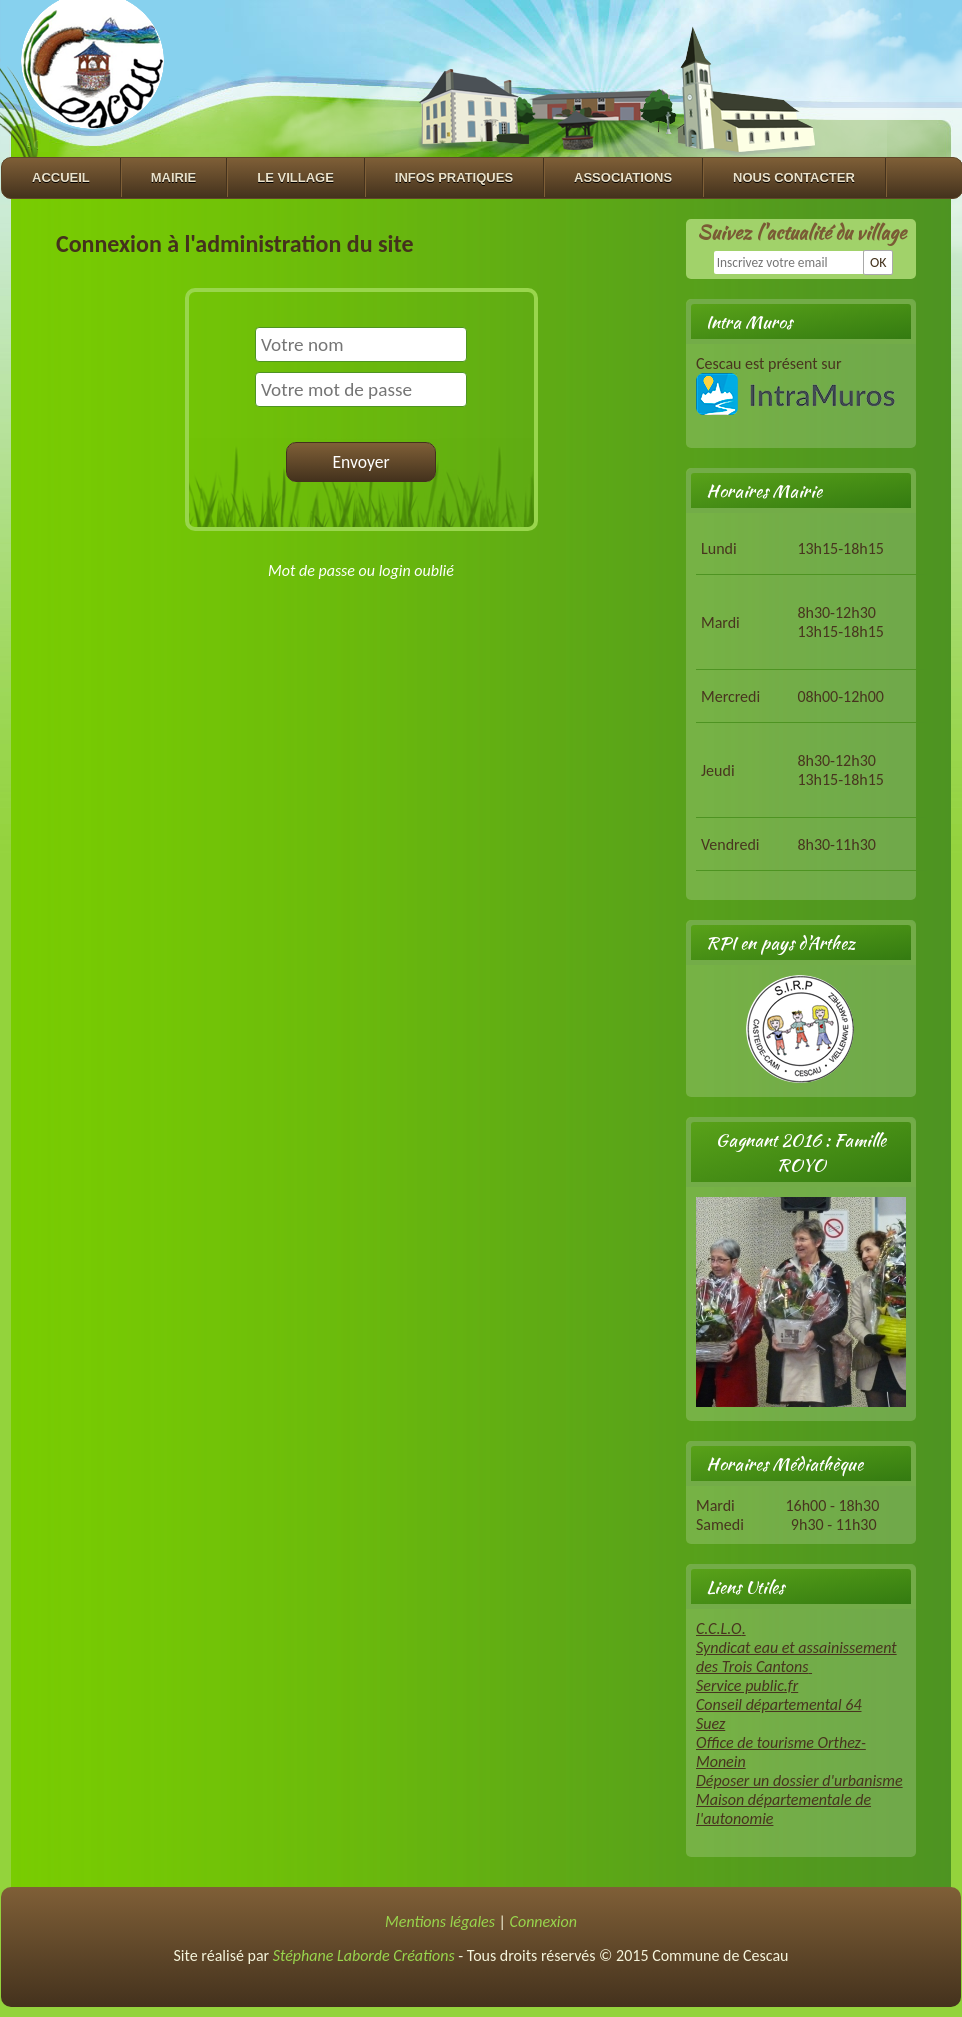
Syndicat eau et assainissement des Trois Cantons (796, 1657)
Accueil (61, 177)
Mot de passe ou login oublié (361, 570)
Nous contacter (794, 177)
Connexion (543, 1921)
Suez (710, 1723)
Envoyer (360, 462)
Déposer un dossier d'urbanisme (799, 1780)
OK (878, 262)
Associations (623, 177)
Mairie (174, 177)
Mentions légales (440, 1921)
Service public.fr (747, 1685)
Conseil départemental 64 (779, 1704)
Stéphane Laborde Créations (364, 1955)
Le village (295, 177)
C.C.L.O (719, 1628)
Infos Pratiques (454, 177)
